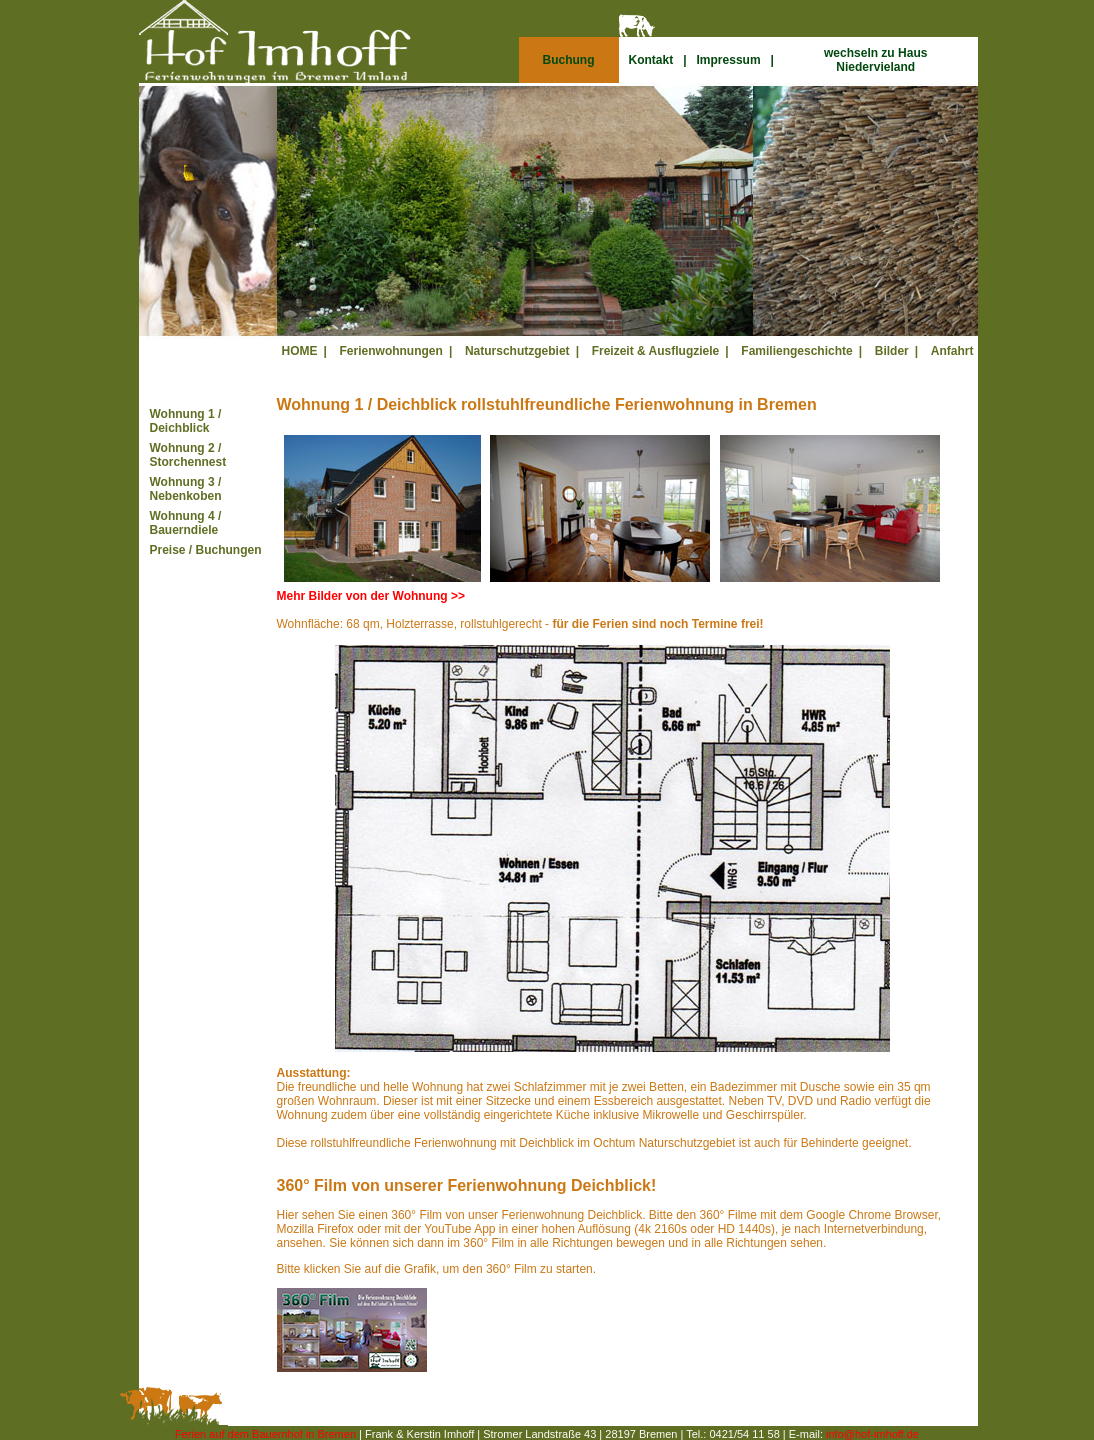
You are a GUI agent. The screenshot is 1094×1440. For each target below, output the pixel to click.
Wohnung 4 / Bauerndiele (186, 523)
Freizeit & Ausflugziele (656, 351)
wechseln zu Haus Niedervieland (875, 60)
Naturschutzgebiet (517, 351)
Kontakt (651, 60)
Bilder (892, 351)
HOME (300, 351)
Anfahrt (952, 351)
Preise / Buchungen (206, 550)
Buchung (569, 60)
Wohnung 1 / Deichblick (186, 421)
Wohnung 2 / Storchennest (188, 455)
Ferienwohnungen (391, 351)
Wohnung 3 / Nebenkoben (186, 489)
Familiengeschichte (796, 351)
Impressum (729, 60)
